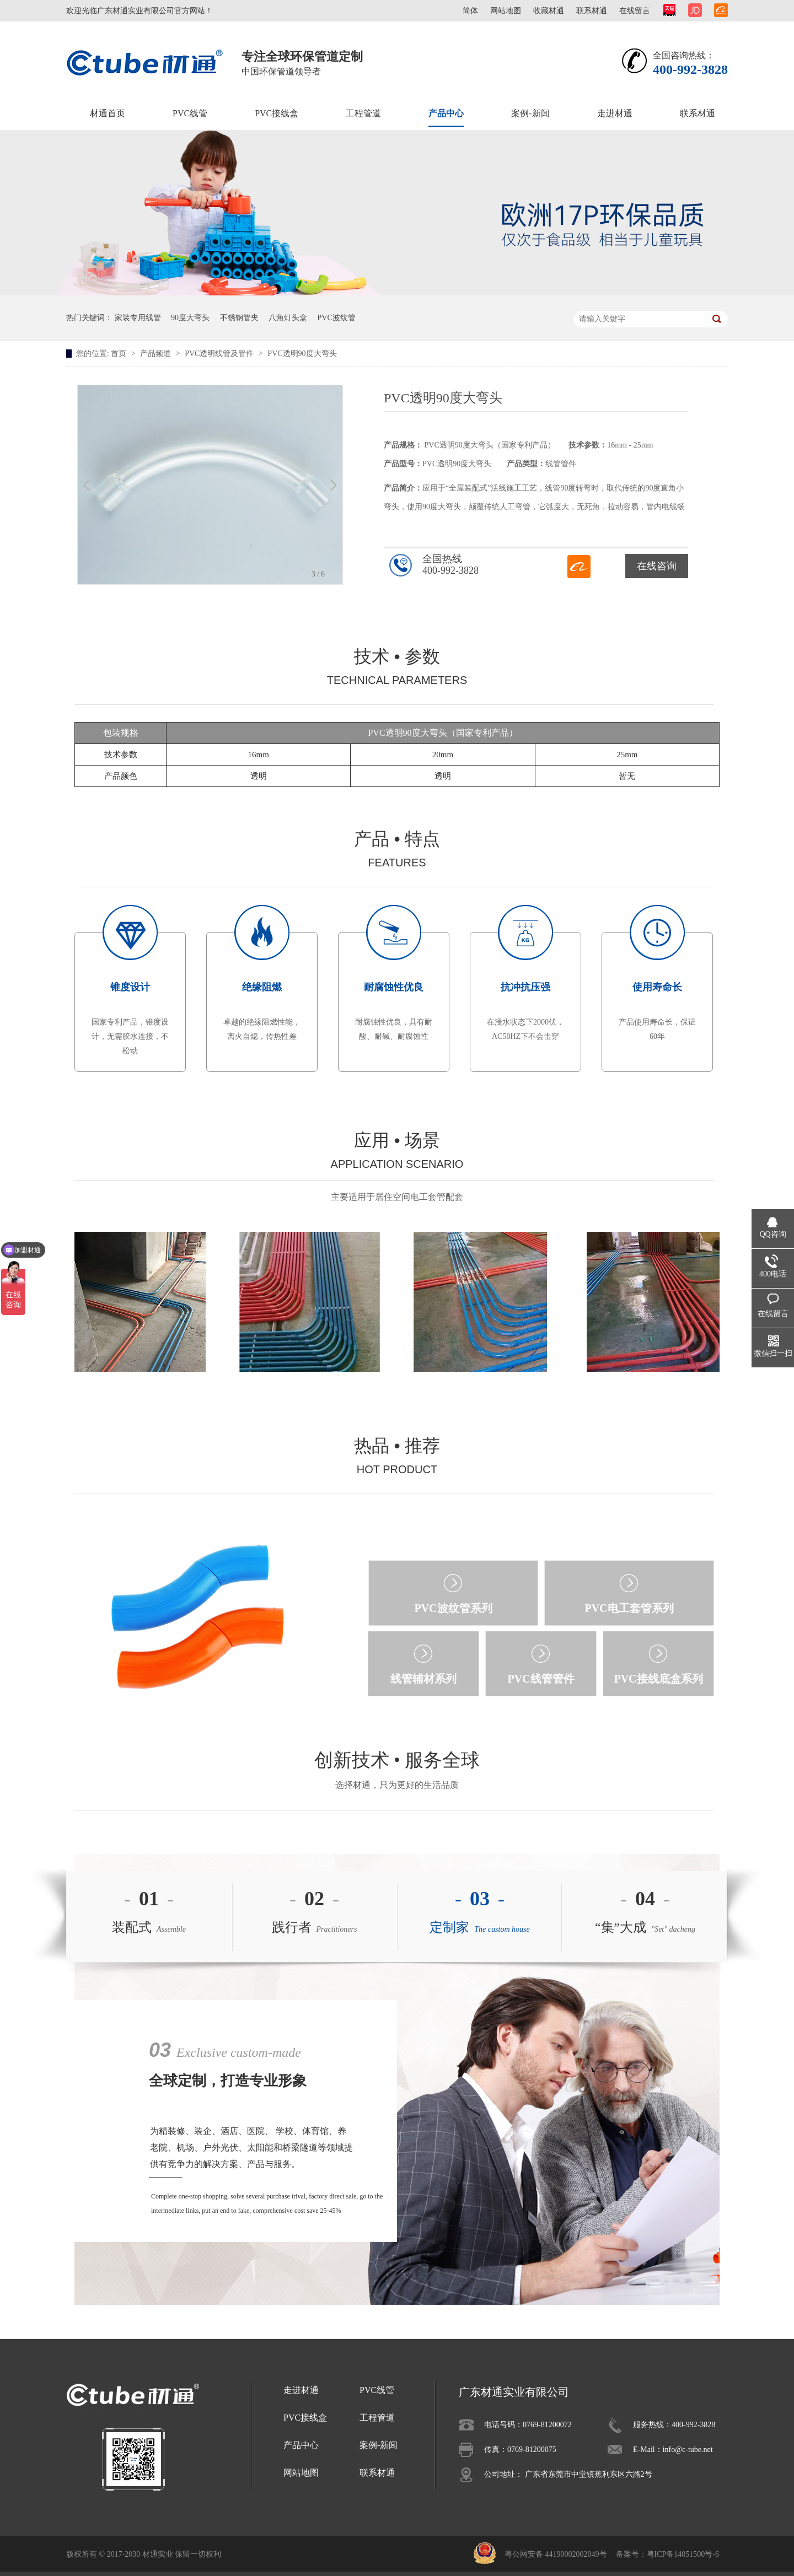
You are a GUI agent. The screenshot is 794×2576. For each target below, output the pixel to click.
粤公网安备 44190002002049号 (556, 2554)
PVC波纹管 (337, 318)
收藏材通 (548, 11)
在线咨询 (657, 566)
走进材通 (614, 113)
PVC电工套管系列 (628, 1608)
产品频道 (156, 353)
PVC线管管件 (540, 1679)
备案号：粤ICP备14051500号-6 (667, 2554)
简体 (470, 11)
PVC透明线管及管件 (220, 353)
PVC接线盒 (276, 113)
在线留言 (634, 11)
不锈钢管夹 (239, 318)
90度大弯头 (190, 318)
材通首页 (107, 113)
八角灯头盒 (288, 318)
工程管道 (363, 113)
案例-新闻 (530, 113)
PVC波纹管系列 (453, 1608)
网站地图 (505, 11)
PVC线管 (190, 113)
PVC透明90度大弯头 (301, 353)
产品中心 (446, 113)
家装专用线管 (138, 318)
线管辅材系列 (423, 1679)
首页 (119, 353)
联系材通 (591, 11)
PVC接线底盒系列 (658, 1679)
